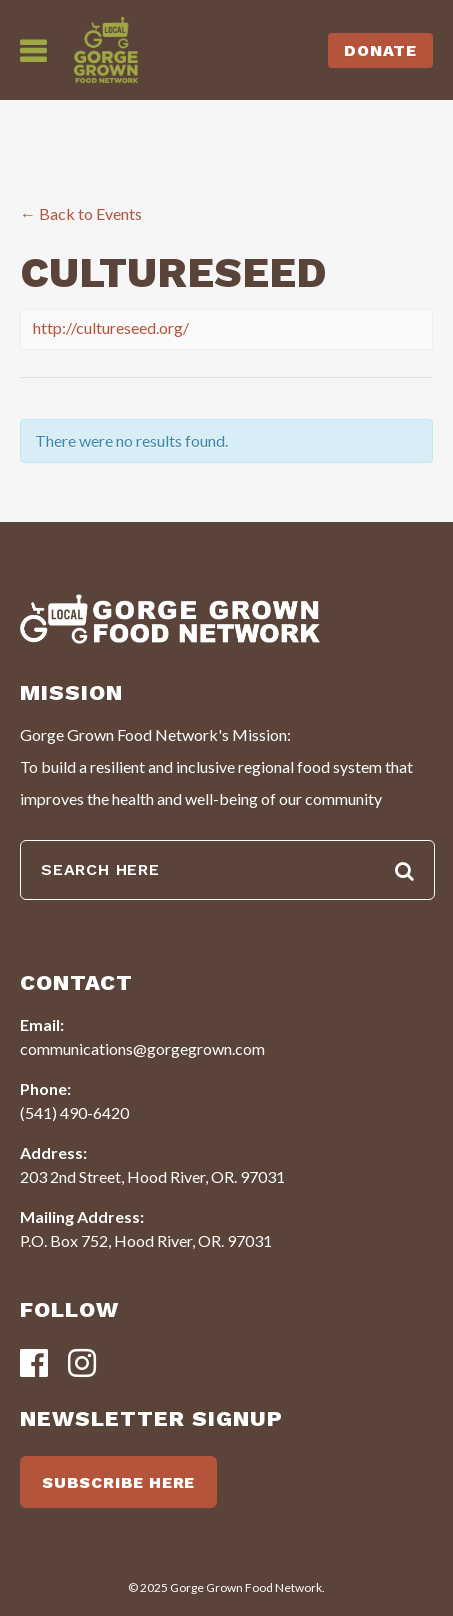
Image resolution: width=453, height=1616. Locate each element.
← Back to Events (81, 213)
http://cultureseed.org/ (111, 327)
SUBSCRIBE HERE (118, 1482)
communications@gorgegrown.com (142, 1048)
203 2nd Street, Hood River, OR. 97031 (152, 1176)
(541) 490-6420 (74, 1112)
